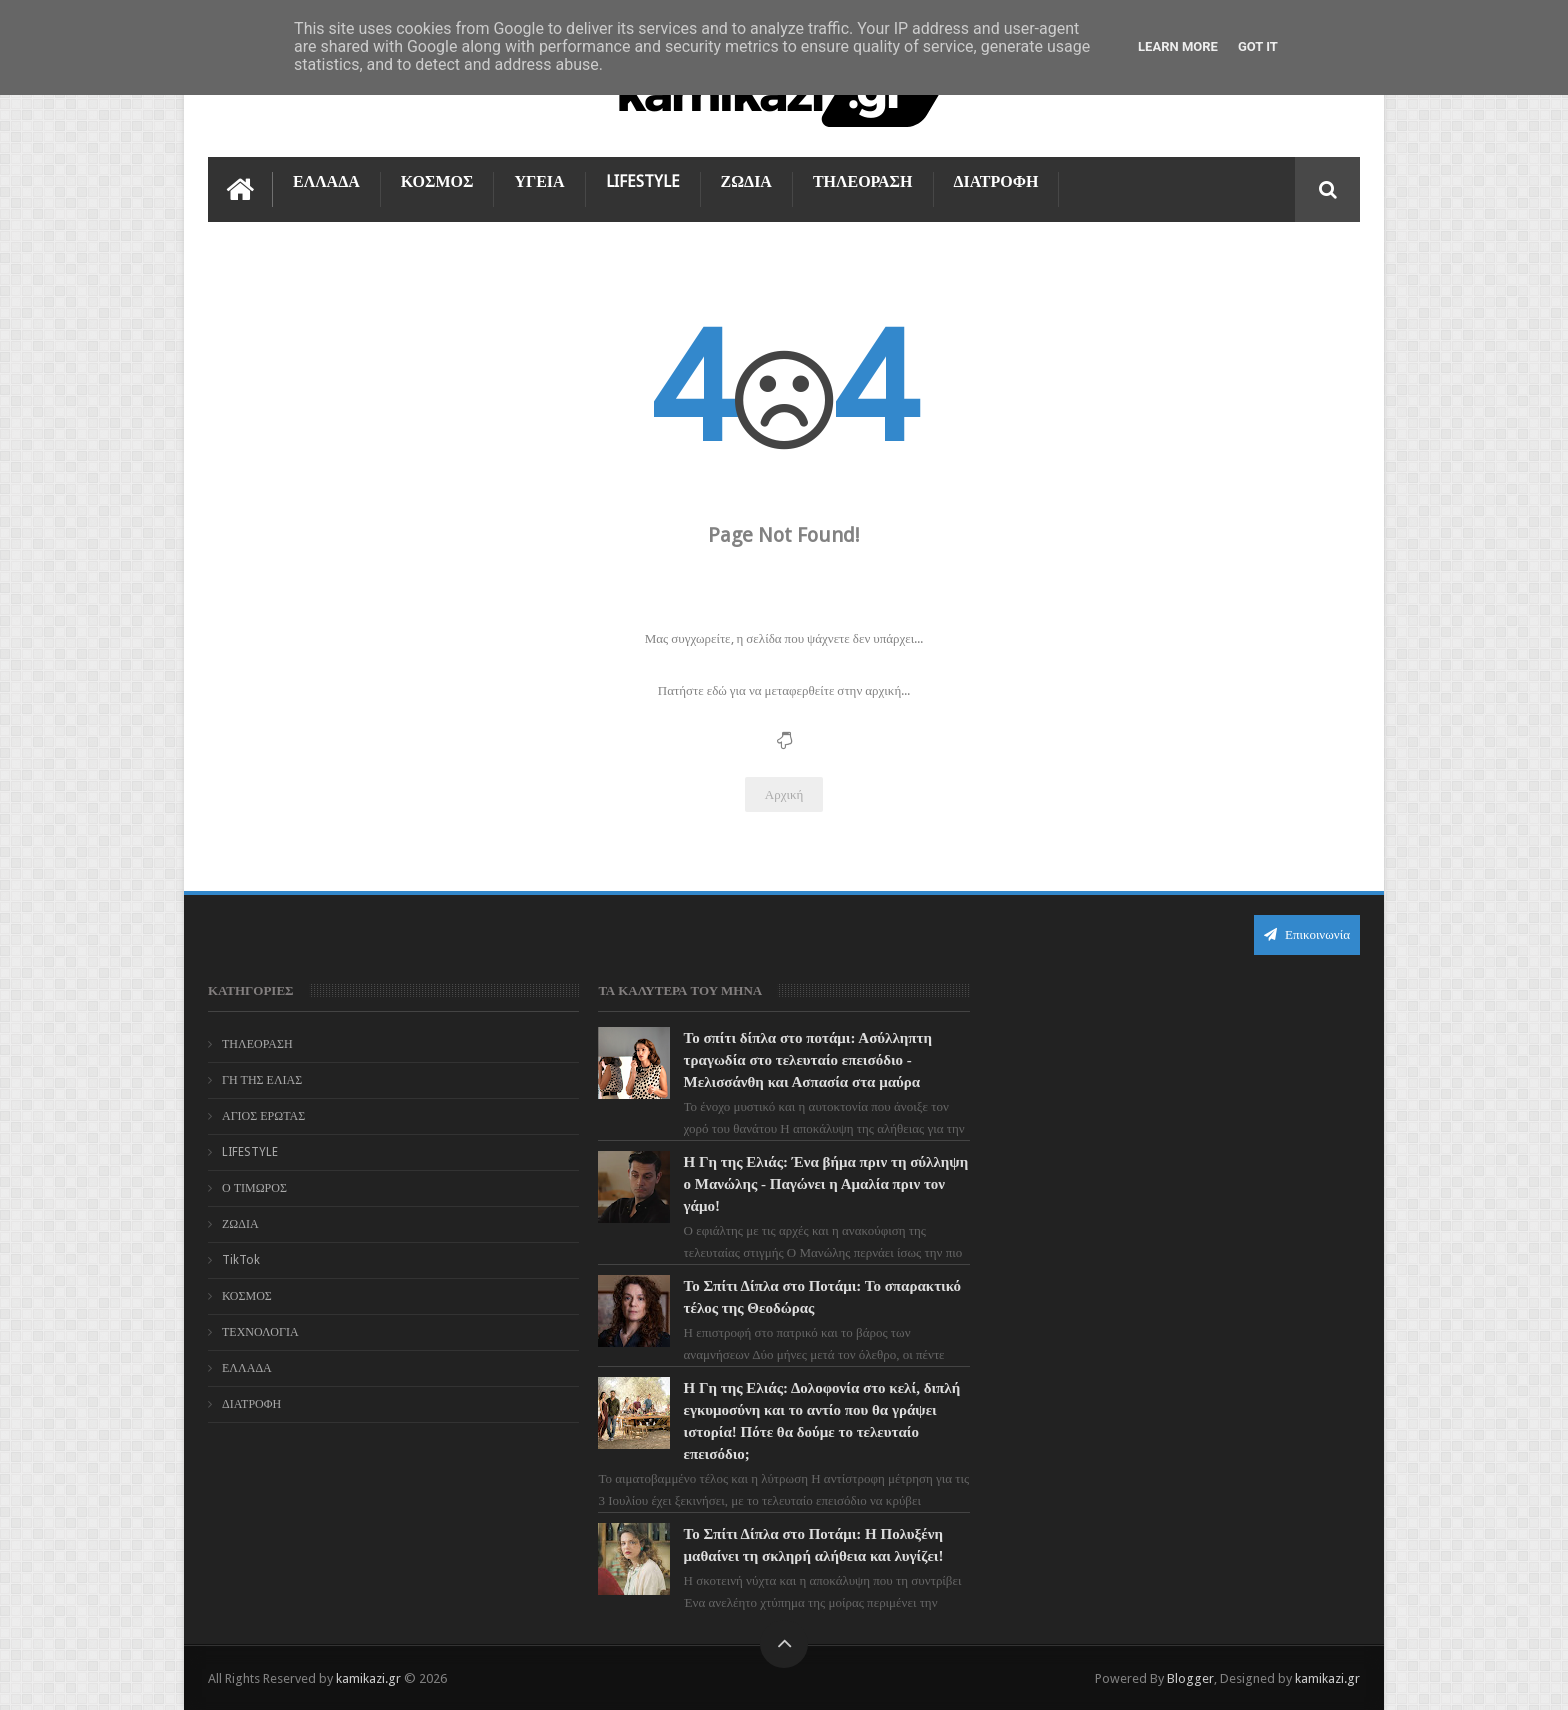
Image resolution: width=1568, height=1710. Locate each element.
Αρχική (784, 794)
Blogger (1190, 1678)
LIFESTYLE (643, 181)
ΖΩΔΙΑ (746, 181)
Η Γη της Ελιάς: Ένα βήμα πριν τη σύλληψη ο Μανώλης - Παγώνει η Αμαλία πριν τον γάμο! (826, 1184)
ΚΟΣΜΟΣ (437, 181)
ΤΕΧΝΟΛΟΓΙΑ (260, 1332)
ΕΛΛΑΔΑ (326, 181)
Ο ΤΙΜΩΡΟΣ (254, 1188)
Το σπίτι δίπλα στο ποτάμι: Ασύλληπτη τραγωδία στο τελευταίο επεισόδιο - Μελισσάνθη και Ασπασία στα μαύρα (808, 1060)
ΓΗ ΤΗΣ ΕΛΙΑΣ (262, 1080)
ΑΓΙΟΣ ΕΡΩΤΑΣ (263, 1116)
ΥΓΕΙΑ (539, 181)
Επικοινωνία (1307, 934)
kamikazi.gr (368, 1678)
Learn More (1178, 46)
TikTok (241, 1260)
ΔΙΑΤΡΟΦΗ (996, 181)
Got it (1258, 46)
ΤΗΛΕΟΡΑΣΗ (863, 181)
